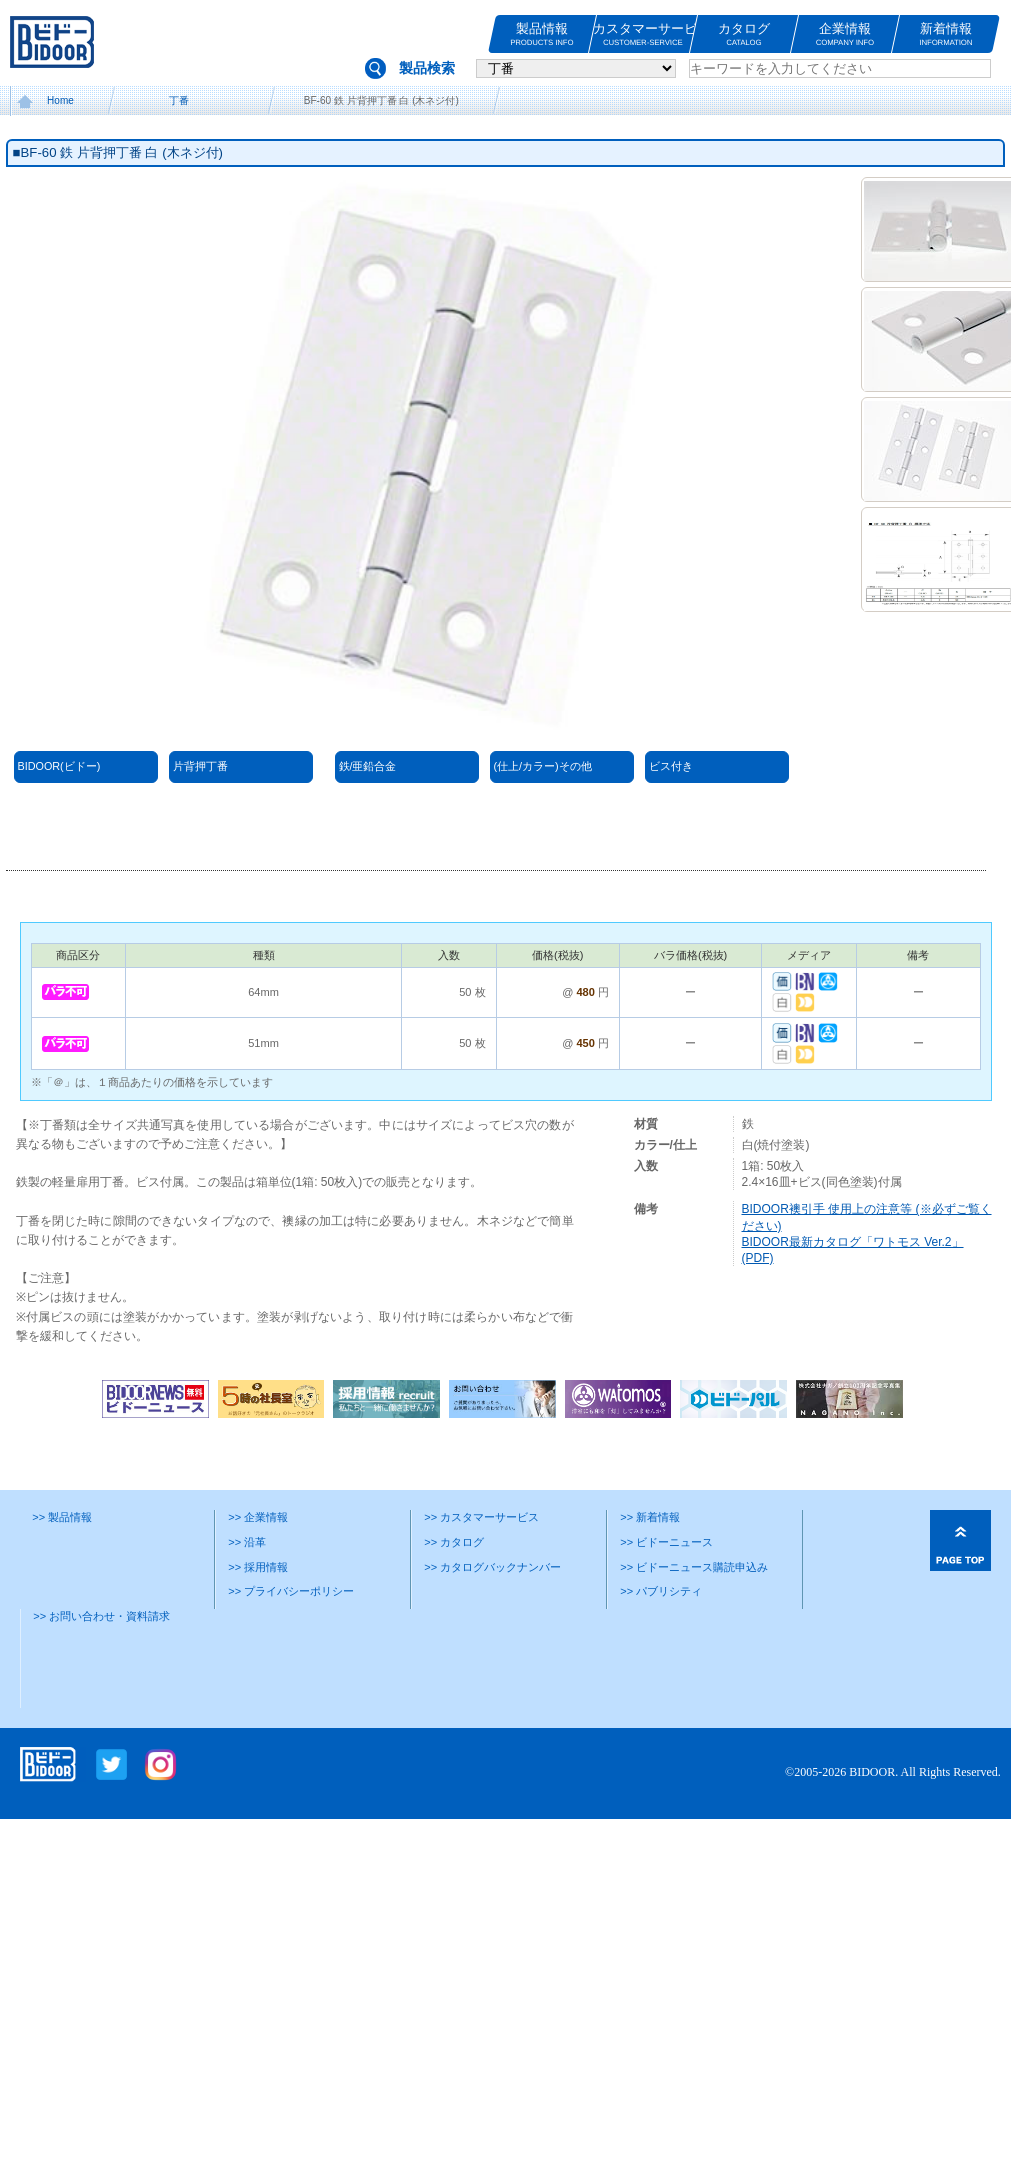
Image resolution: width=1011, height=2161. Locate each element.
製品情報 (542, 34)
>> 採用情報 (258, 1567)
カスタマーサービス (643, 34)
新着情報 (946, 34)
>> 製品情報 (62, 1517)
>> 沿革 (247, 1542)
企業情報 (845, 34)
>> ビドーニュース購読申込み (694, 1567)
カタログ (744, 34)
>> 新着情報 (650, 1517)
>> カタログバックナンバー (492, 1567)
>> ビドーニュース (666, 1542)
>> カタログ (454, 1542)
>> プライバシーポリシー (291, 1591)
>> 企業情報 (258, 1517)
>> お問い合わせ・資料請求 (101, 1616)
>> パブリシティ (661, 1591)
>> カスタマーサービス (481, 1517)
